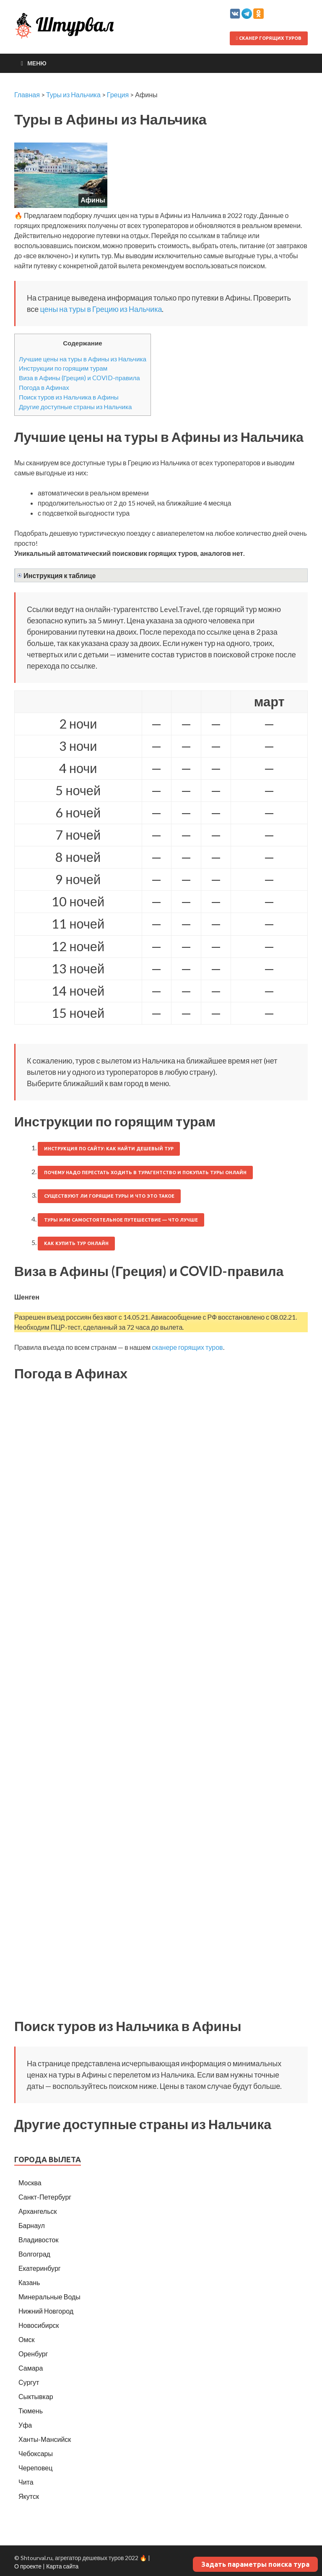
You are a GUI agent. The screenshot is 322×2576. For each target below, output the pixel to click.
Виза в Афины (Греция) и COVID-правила (79, 377)
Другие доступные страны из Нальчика (75, 406)
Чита (26, 2482)
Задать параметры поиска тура (255, 2564)
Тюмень (30, 2411)
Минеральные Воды (49, 2297)
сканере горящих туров (187, 1347)
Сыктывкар (35, 2396)
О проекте (28, 2566)
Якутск (28, 2496)
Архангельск (37, 2211)
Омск (26, 2339)
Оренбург (33, 2354)
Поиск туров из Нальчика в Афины (69, 397)
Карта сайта (62, 2566)
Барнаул (31, 2225)
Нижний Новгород (45, 2311)
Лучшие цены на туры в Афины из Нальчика (82, 359)
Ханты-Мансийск (44, 2439)
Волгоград (34, 2254)
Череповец (35, 2468)
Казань (29, 2282)
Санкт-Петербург (44, 2197)
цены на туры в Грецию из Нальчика (101, 309)
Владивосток (38, 2240)
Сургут (28, 2382)
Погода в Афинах (44, 387)
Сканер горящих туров (268, 38)
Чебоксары (35, 2453)
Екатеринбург (39, 2268)
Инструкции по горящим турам (63, 368)
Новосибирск (38, 2325)
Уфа (25, 2425)
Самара (30, 2368)
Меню (37, 63)
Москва (30, 2183)
